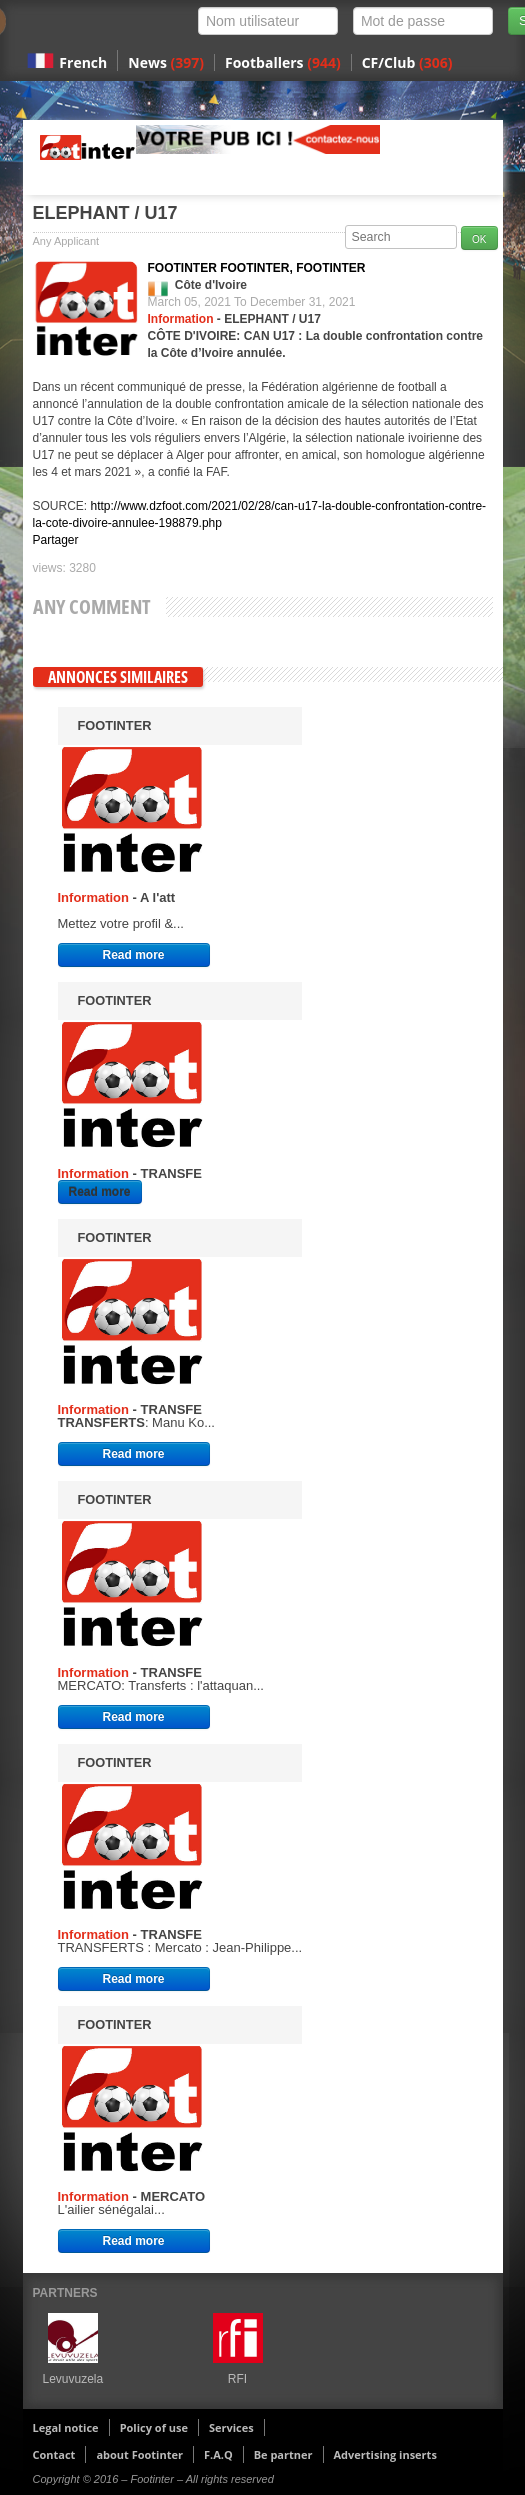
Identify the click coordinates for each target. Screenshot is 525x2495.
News (166, 62)
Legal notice (66, 2427)
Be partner (283, 2454)
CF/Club (407, 62)
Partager (56, 540)
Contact (54, 2454)
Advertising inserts (385, 2454)
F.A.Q (218, 2454)
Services (231, 2427)
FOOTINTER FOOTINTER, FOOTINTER (257, 268)
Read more (133, 955)
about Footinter (139, 2454)
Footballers (283, 62)
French (83, 62)
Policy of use (154, 2427)
